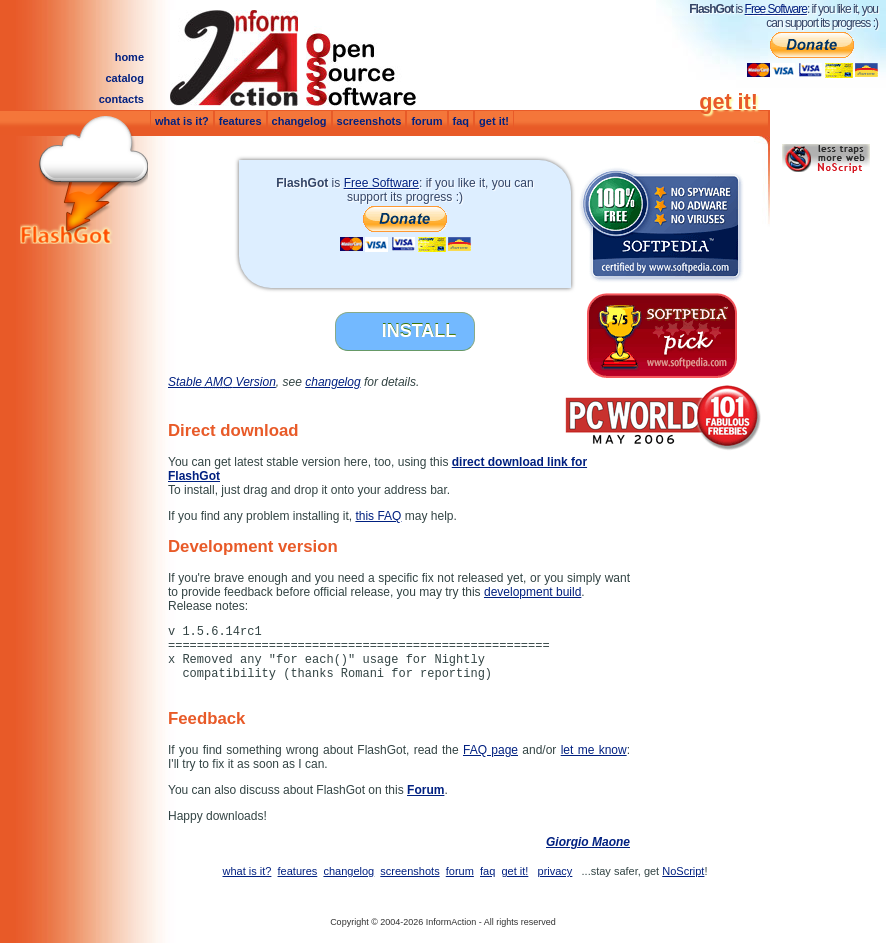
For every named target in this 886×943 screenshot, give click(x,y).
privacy (555, 871)
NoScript (683, 871)
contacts (121, 99)
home (129, 57)
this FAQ (378, 516)
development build (532, 592)
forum (426, 121)
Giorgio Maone (588, 842)
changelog (299, 121)
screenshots (369, 121)
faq (461, 121)
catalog (124, 78)
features (240, 121)
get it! (494, 121)
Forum (425, 790)
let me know (594, 750)
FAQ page (490, 750)
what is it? (182, 121)
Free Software (776, 9)
